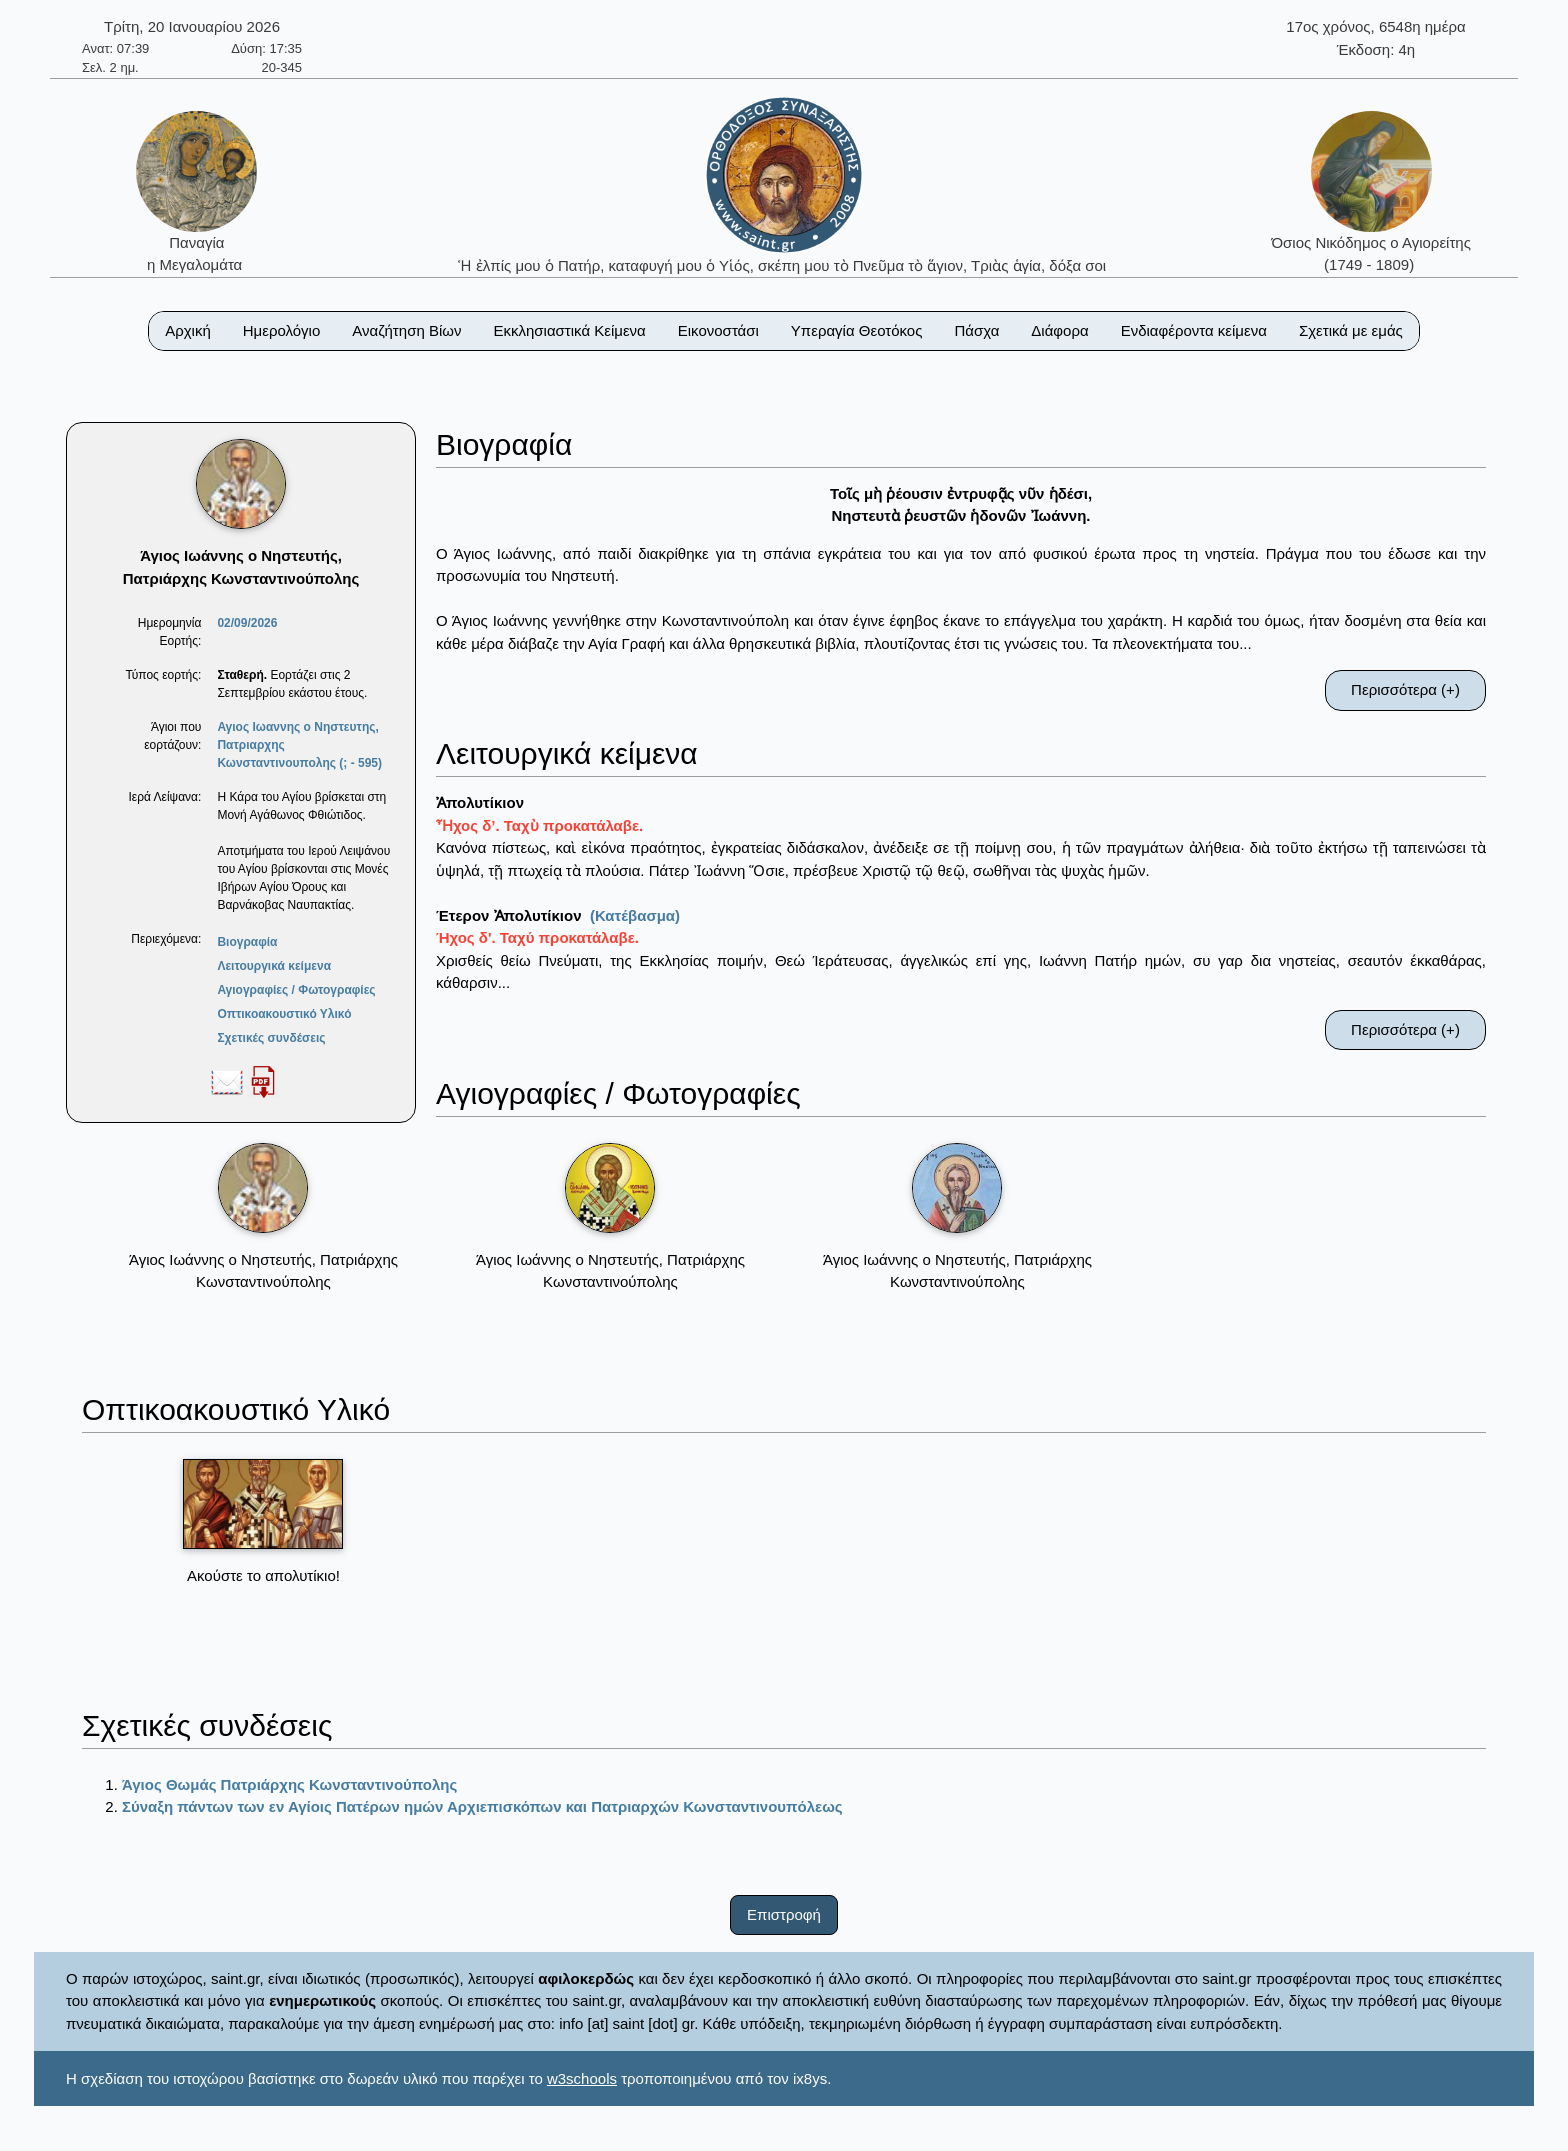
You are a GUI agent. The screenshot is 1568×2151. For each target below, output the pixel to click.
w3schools (582, 2078)
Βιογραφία (247, 942)
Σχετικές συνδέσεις (271, 1038)
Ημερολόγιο (282, 330)
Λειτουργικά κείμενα (274, 966)
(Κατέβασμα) (635, 915)
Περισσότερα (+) (1405, 689)
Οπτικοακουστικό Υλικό (284, 1014)
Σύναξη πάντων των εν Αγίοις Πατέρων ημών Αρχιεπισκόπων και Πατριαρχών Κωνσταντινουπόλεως (482, 1806)
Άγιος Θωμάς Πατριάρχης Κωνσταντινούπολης (289, 1784)
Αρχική (188, 330)
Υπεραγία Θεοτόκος (857, 330)
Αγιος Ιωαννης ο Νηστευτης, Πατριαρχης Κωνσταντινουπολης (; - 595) (299, 745)
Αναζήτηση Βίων (406, 330)
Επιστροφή (784, 1914)
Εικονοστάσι (718, 330)
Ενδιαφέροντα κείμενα (1194, 330)
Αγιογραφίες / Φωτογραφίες (296, 990)
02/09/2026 (247, 623)
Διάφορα (1059, 330)
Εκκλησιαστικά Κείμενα (569, 330)
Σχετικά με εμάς (1351, 330)
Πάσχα (976, 330)
